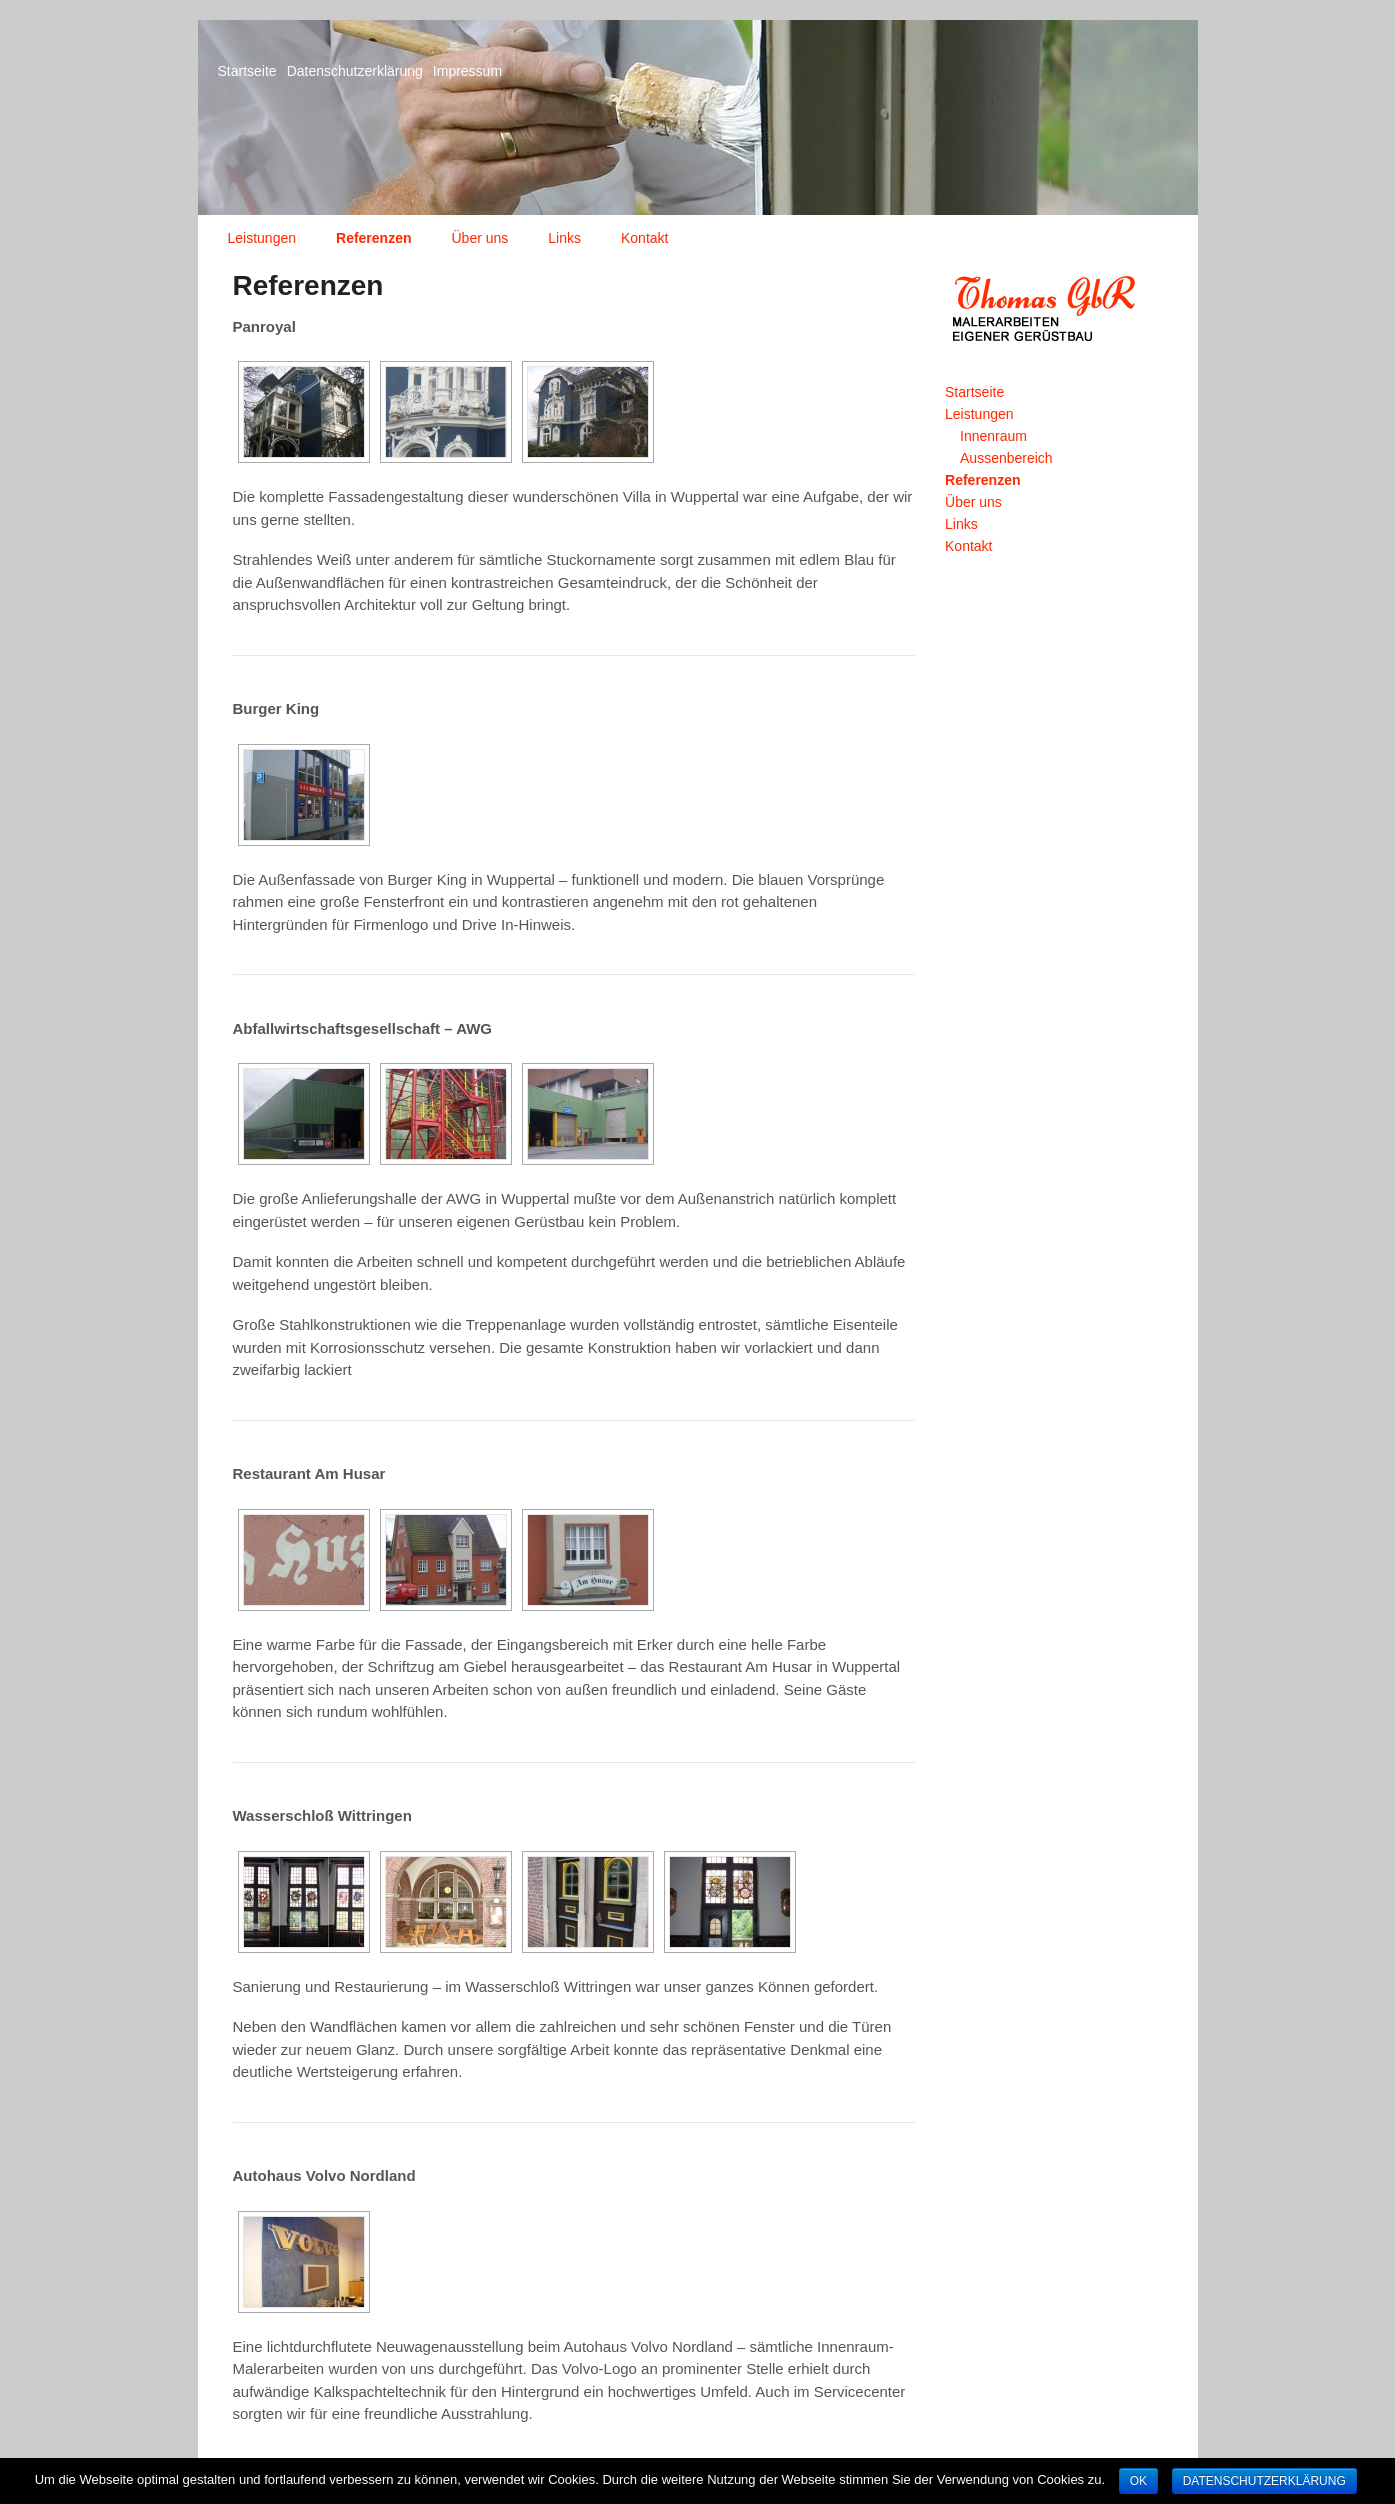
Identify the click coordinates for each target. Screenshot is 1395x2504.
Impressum (467, 71)
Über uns (479, 238)
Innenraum (993, 436)
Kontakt (644, 238)
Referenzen (373, 238)
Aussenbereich (1006, 458)
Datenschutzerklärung (355, 71)
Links (564, 238)
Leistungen (262, 238)
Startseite (247, 71)
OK (1138, 2481)
